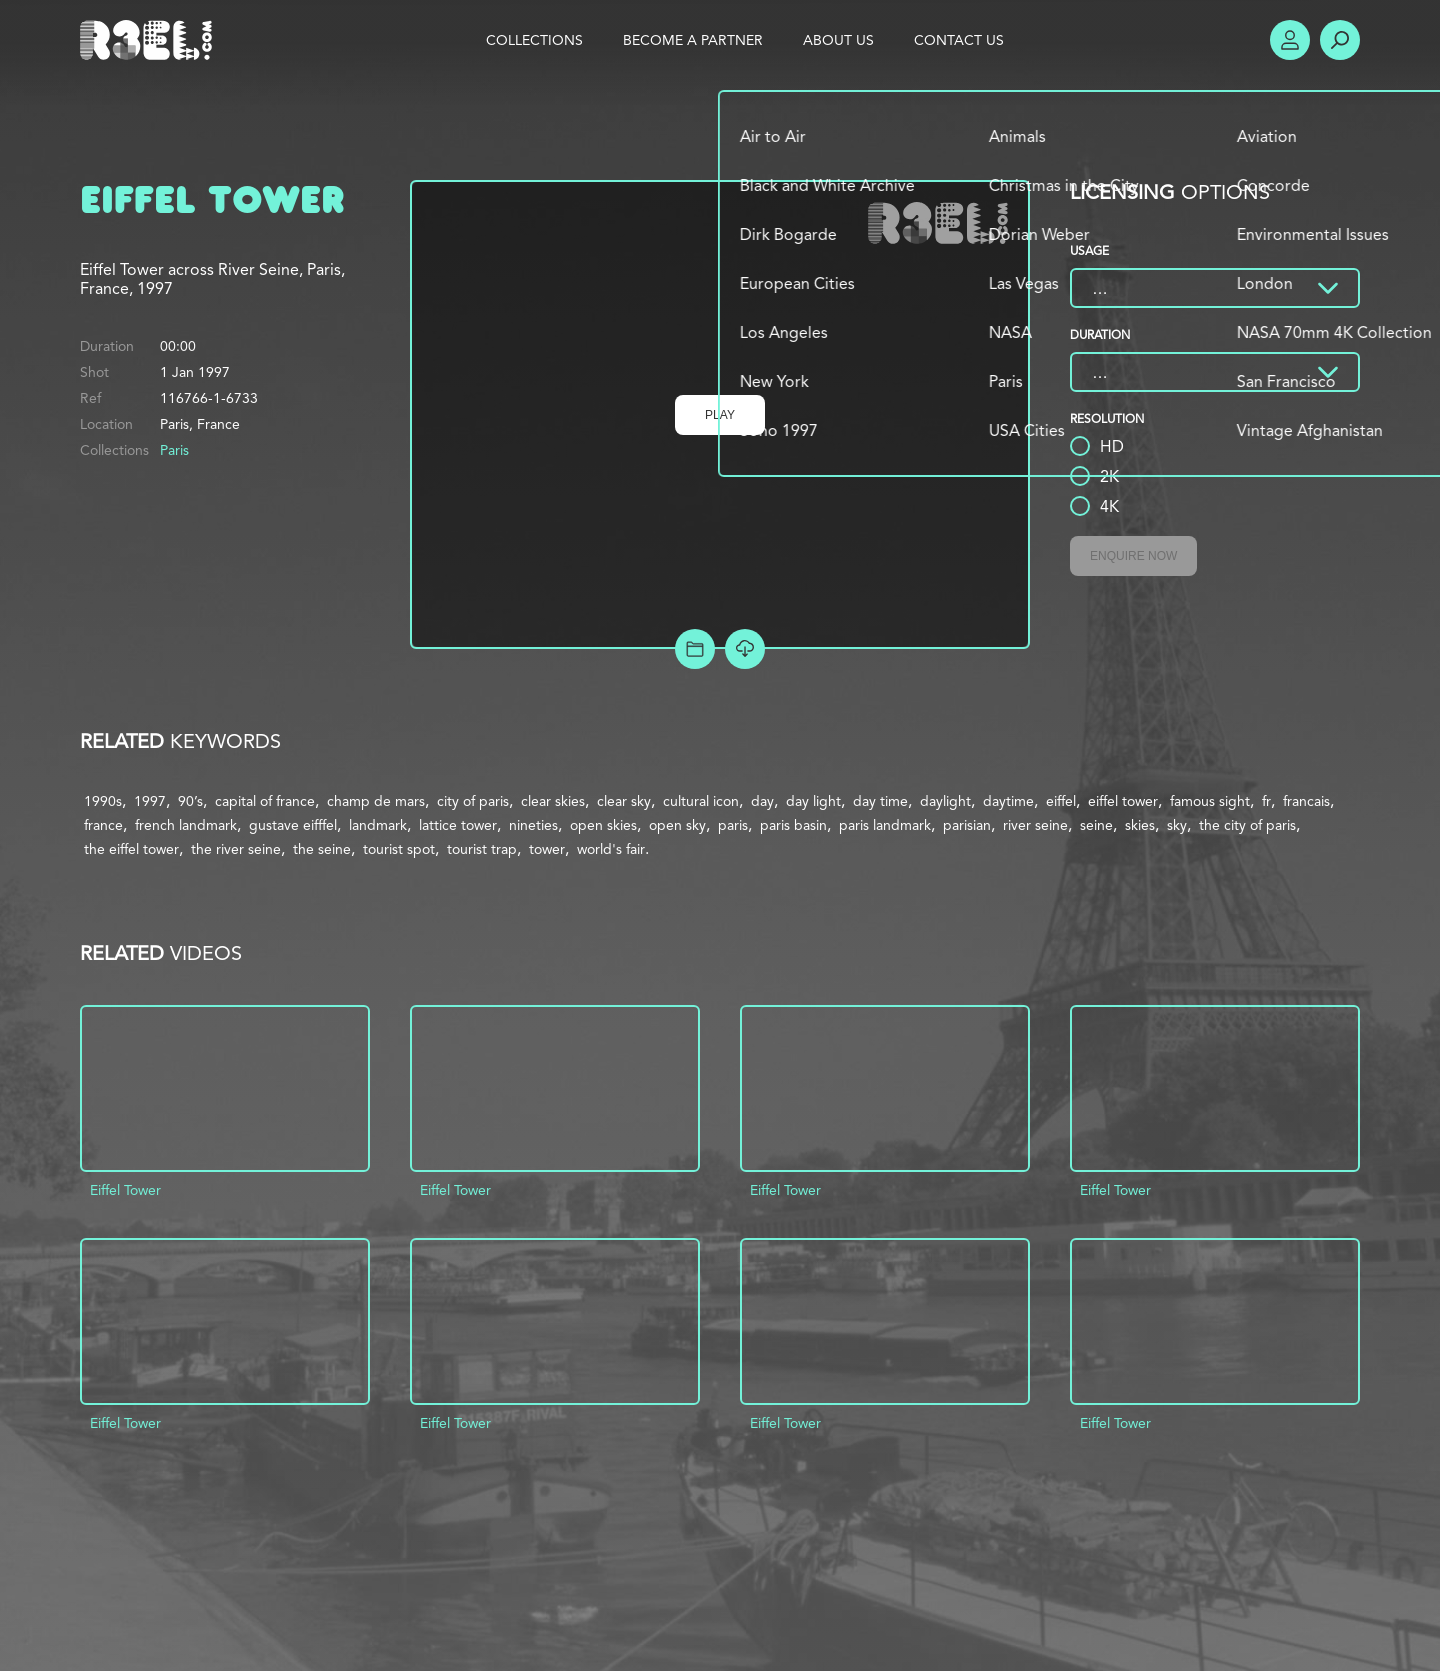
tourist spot (399, 849)
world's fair (611, 849)
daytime (1008, 801)
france (103, 825)
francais (1306, 801)
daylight (945, 801)
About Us (838, 40)
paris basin (793, 825)
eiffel (1061, 801)
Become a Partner (693, 40)
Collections (534, 40)
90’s (190, 801)
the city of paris (1247, 825)
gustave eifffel (293, 825)
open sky (677, 825)
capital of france (265, 801)
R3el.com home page (150, 40)
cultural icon (701, 801)
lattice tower (458, 825)
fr (1266, 801)
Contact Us (959, 40)
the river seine (236, 849)
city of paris (473, 801)
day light (813, 801)
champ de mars (376, 801)
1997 (150, 801)
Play (720, 415)
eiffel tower (1123, 801)
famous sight (1210, 801)
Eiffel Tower (125, 1190)
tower (547, 849)
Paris (174, 450)
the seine (322, 849)
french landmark (186, 825)
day (762, 801)
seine (1096, 825)
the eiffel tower (131, 849)
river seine (1035, 825)
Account (1290, 40)
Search (1340, 40)
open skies (603, 825)
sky (1177, 825)
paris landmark (885, 825)
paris (733, 825)
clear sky (624, 801)
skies (1140, 825)
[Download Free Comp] (745, 649)
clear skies (553, 801)
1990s (103, 801)
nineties (533, 825)
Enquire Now (1133, 556)
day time (880, 801)
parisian (967, 825)
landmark (378, 825)
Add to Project (695, 649)
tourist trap (482, 849)
